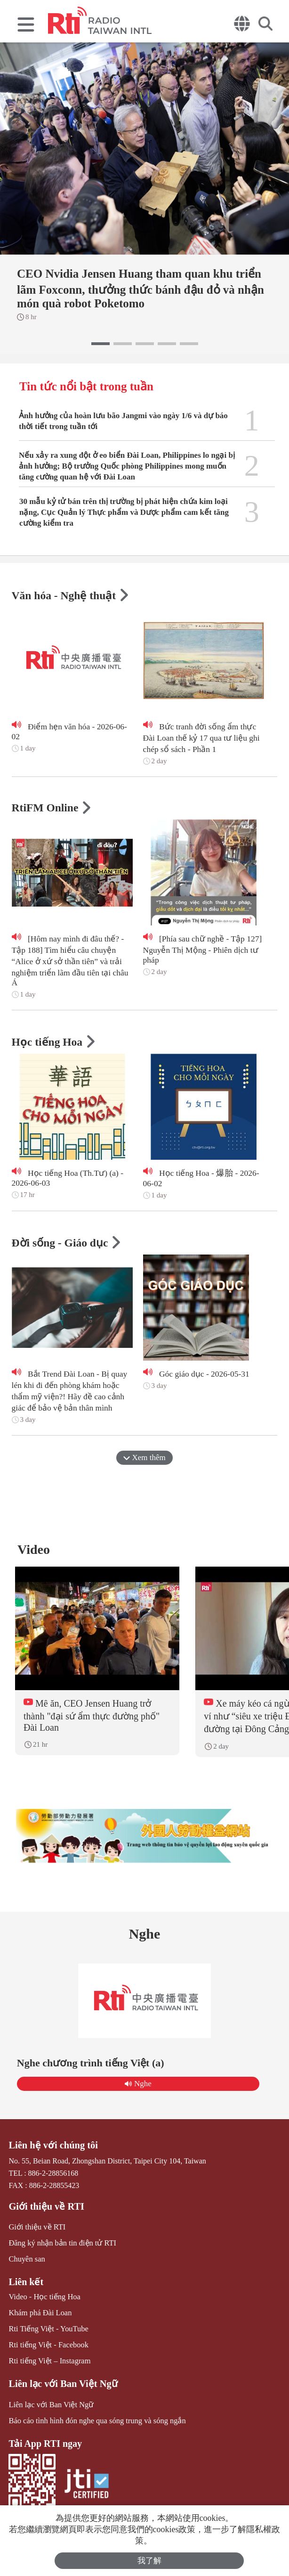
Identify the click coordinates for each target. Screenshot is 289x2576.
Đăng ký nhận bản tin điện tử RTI (60, 2246)
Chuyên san (26, 2262)
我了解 (149, 2560)
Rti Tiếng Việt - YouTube (47, 2331)
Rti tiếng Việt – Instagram (48, 2363)
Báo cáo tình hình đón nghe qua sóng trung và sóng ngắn (94, 2422)
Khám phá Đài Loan (39, 2316)
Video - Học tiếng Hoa (43, 2300)
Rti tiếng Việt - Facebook (47, 2347)
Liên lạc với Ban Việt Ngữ (61, 2385)
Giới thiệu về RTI (44, 2210)
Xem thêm (144, 1458)
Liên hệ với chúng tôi (52, 2149)
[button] (100, 343)
